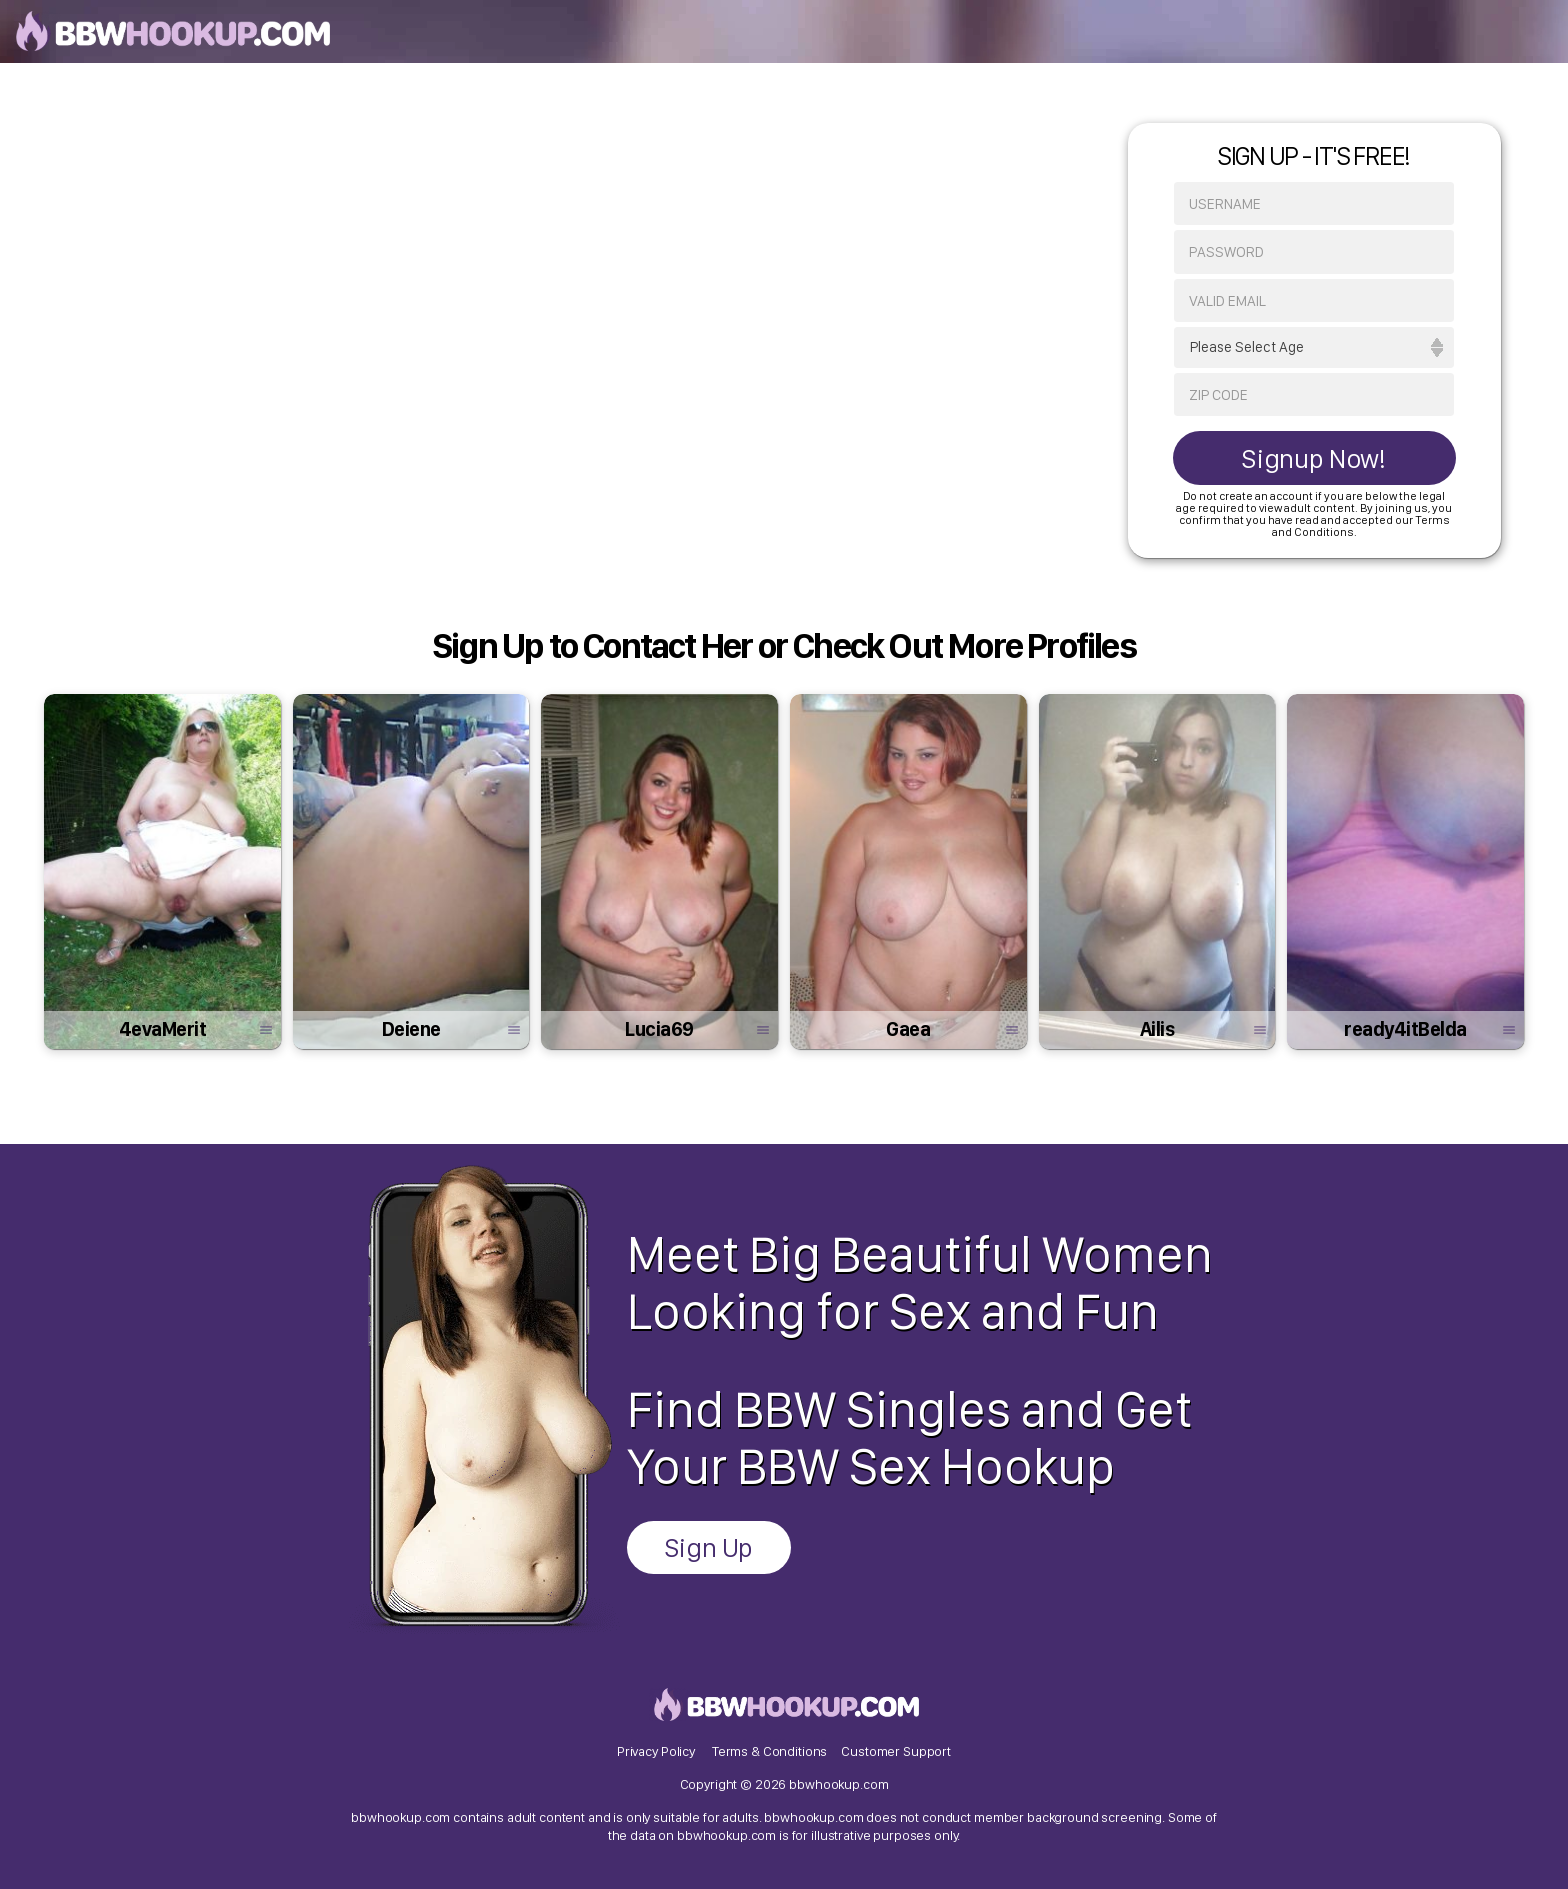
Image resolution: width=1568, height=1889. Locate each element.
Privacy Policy (656, 1751)
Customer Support (896, 1751)
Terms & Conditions (769, 1751)
